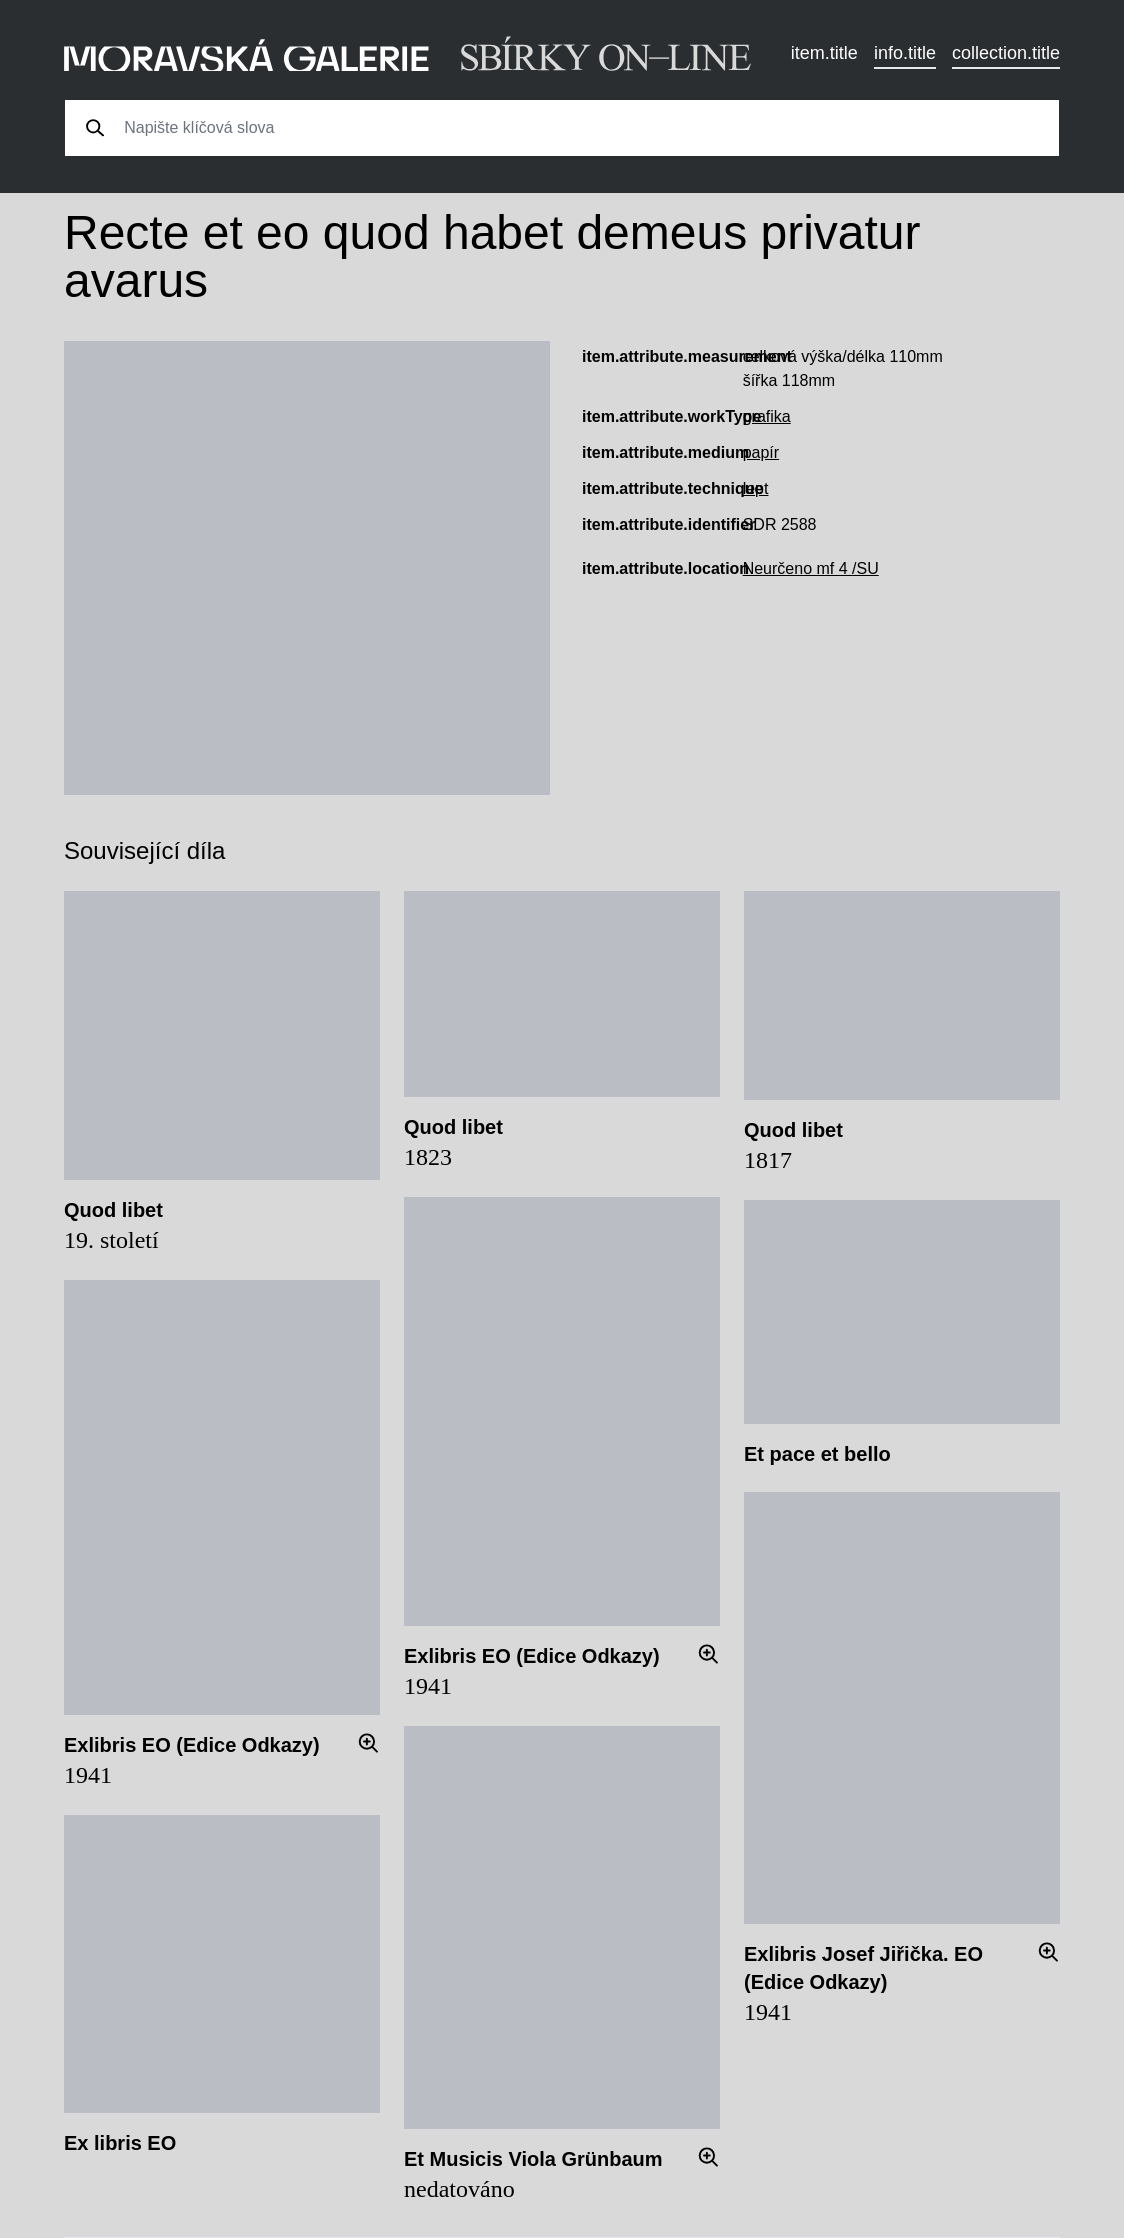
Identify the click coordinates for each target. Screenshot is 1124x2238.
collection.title (1006, 53)
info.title (905, 53)
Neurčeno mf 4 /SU (811, 568)
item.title (824, 53)
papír (761, 452)
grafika (767, 416)
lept (756, 488)
